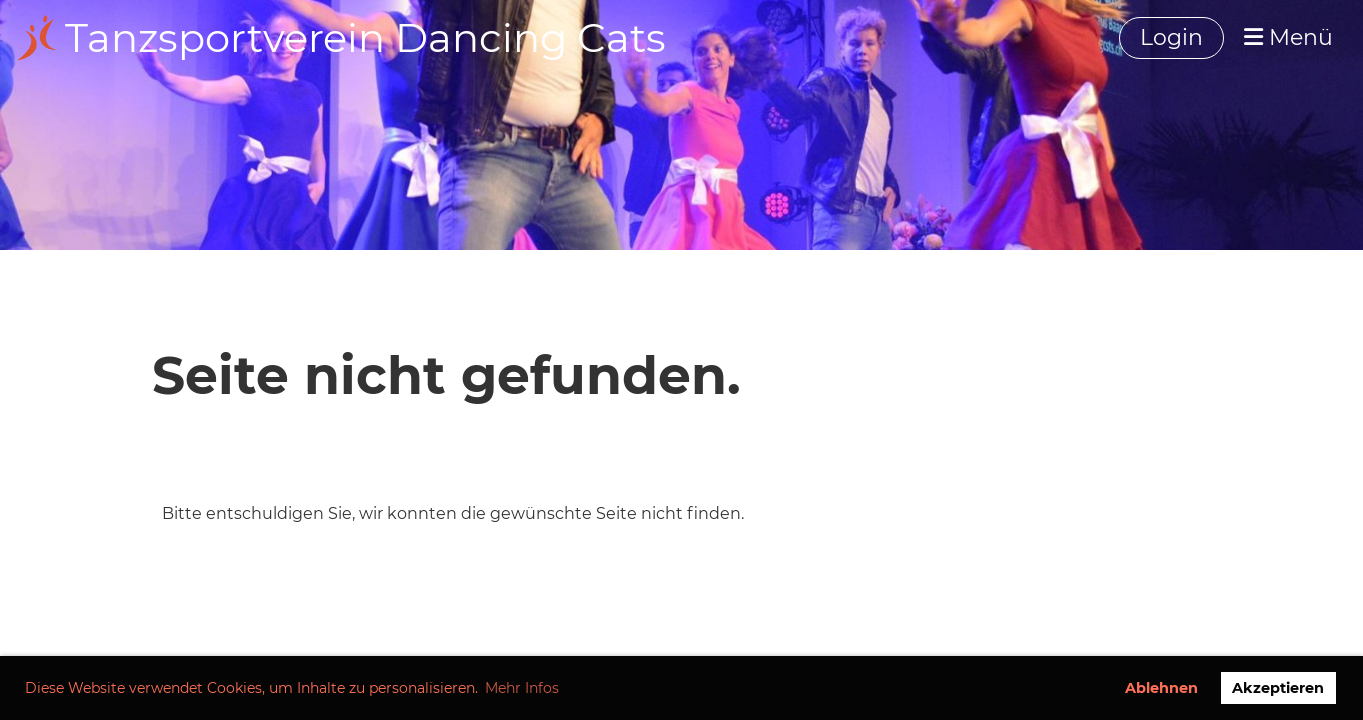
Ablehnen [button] (1161, 688)
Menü (1288, 37)
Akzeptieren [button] (1278, 688)
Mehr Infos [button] (522, 688)
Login (1171, 37)
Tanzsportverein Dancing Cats (365, 37)
